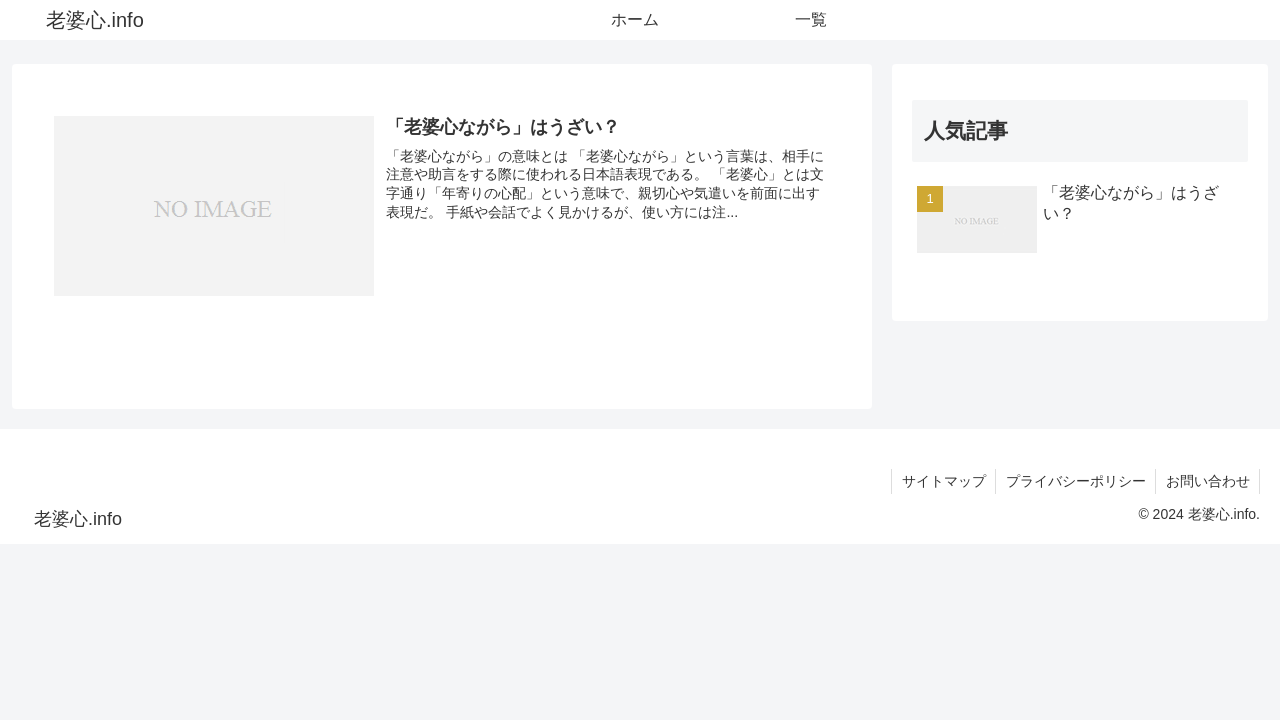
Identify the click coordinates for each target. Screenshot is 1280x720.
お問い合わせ (1207, 481)
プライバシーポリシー (1074, 481)
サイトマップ (941, 481)
